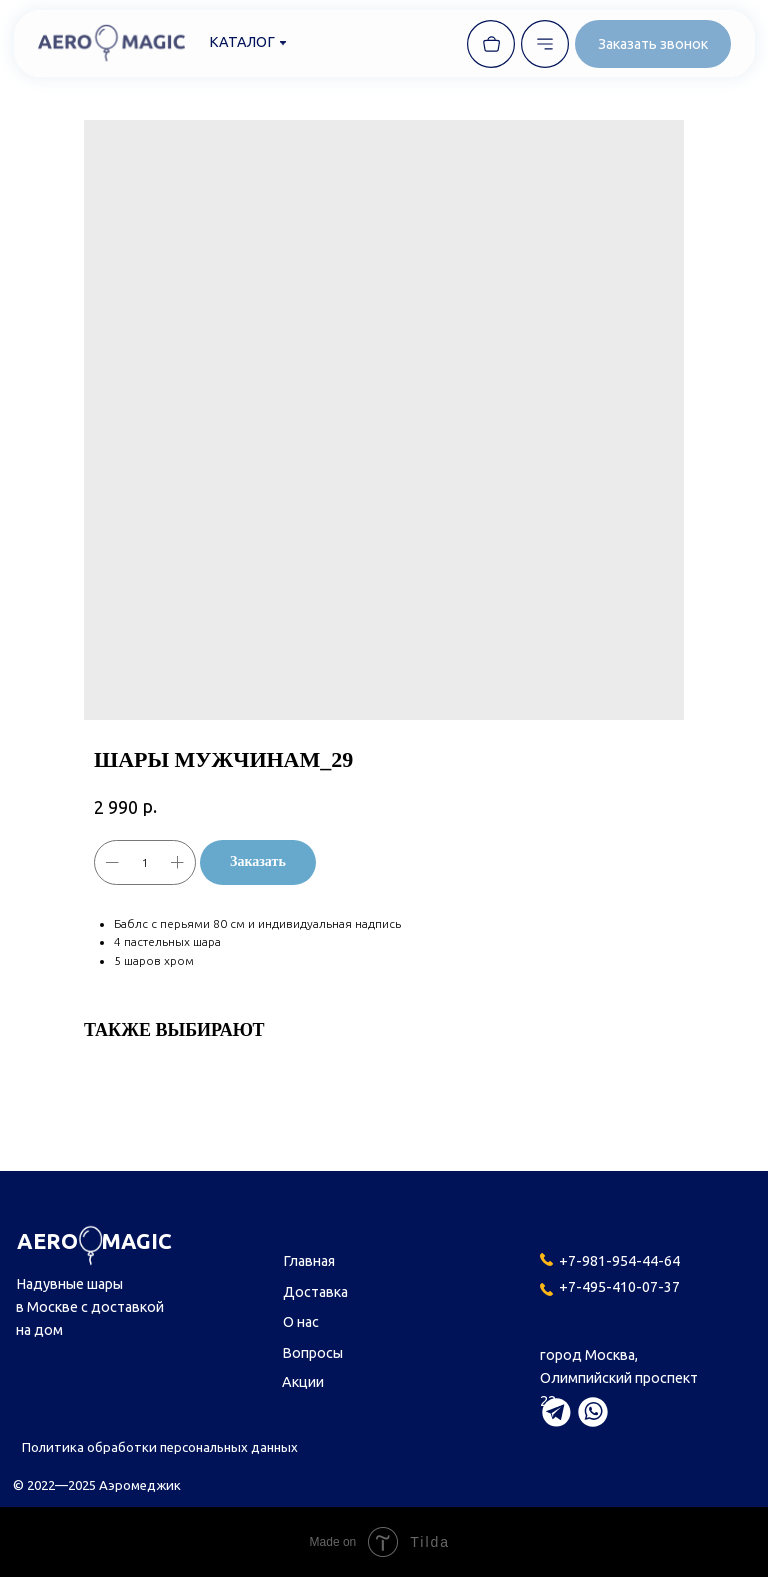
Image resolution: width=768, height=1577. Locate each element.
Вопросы (312, 1353)
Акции (303, 1382)
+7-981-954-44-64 (619, 1261)
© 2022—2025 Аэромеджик (97, 1485)
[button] (653, 44)
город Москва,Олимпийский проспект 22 (619, 1378)
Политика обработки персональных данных (160, 1447)
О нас (301, 1322)
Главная (309, 1261)
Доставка (315, 1292)
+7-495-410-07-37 (619, 1287)
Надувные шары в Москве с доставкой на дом (90, 1307)
